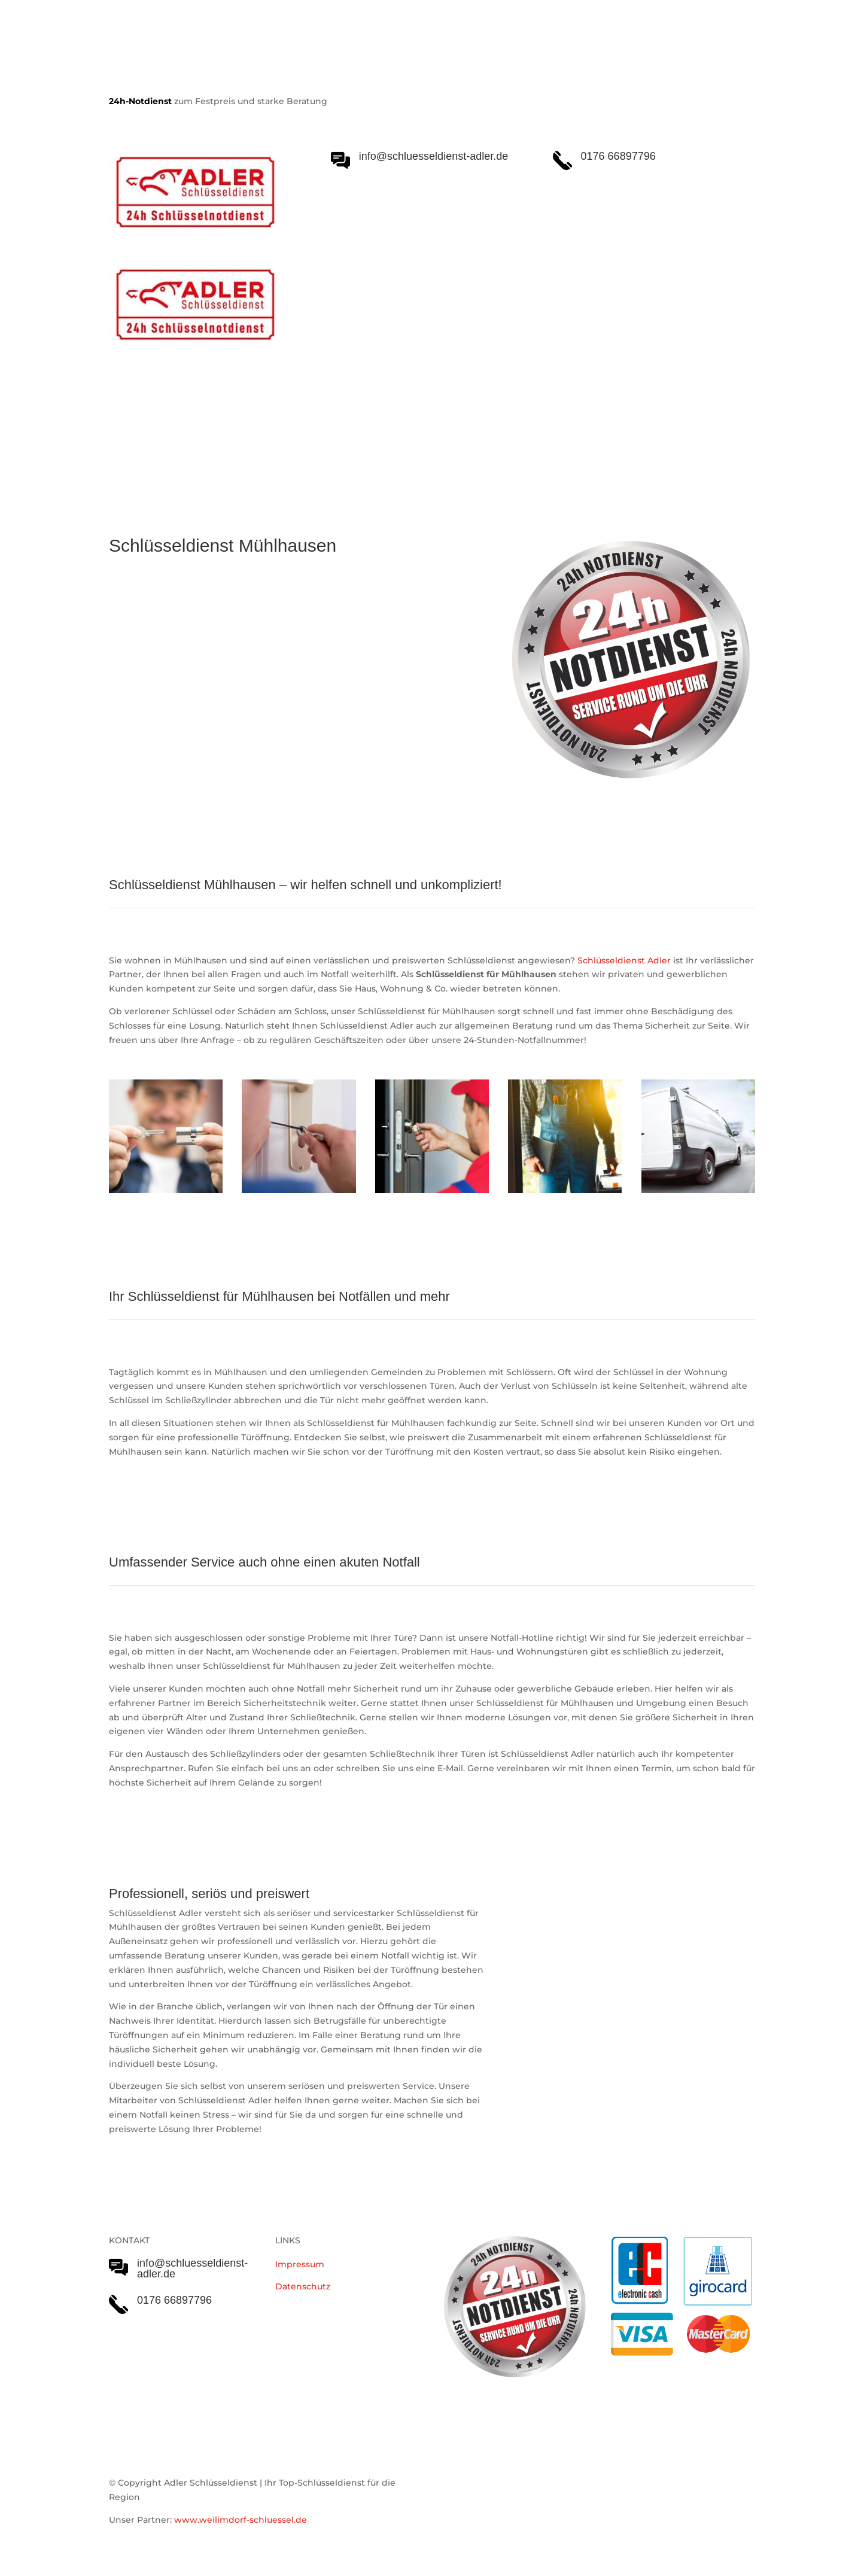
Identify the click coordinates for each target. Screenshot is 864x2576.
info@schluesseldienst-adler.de (192, 2268)
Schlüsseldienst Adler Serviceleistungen (212, 431)
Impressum (299, 2264)
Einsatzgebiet (450, 431)
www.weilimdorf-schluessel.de (240, 2519)
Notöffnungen (366, 431)
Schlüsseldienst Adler (624, 960)
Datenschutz (302, 2286)
